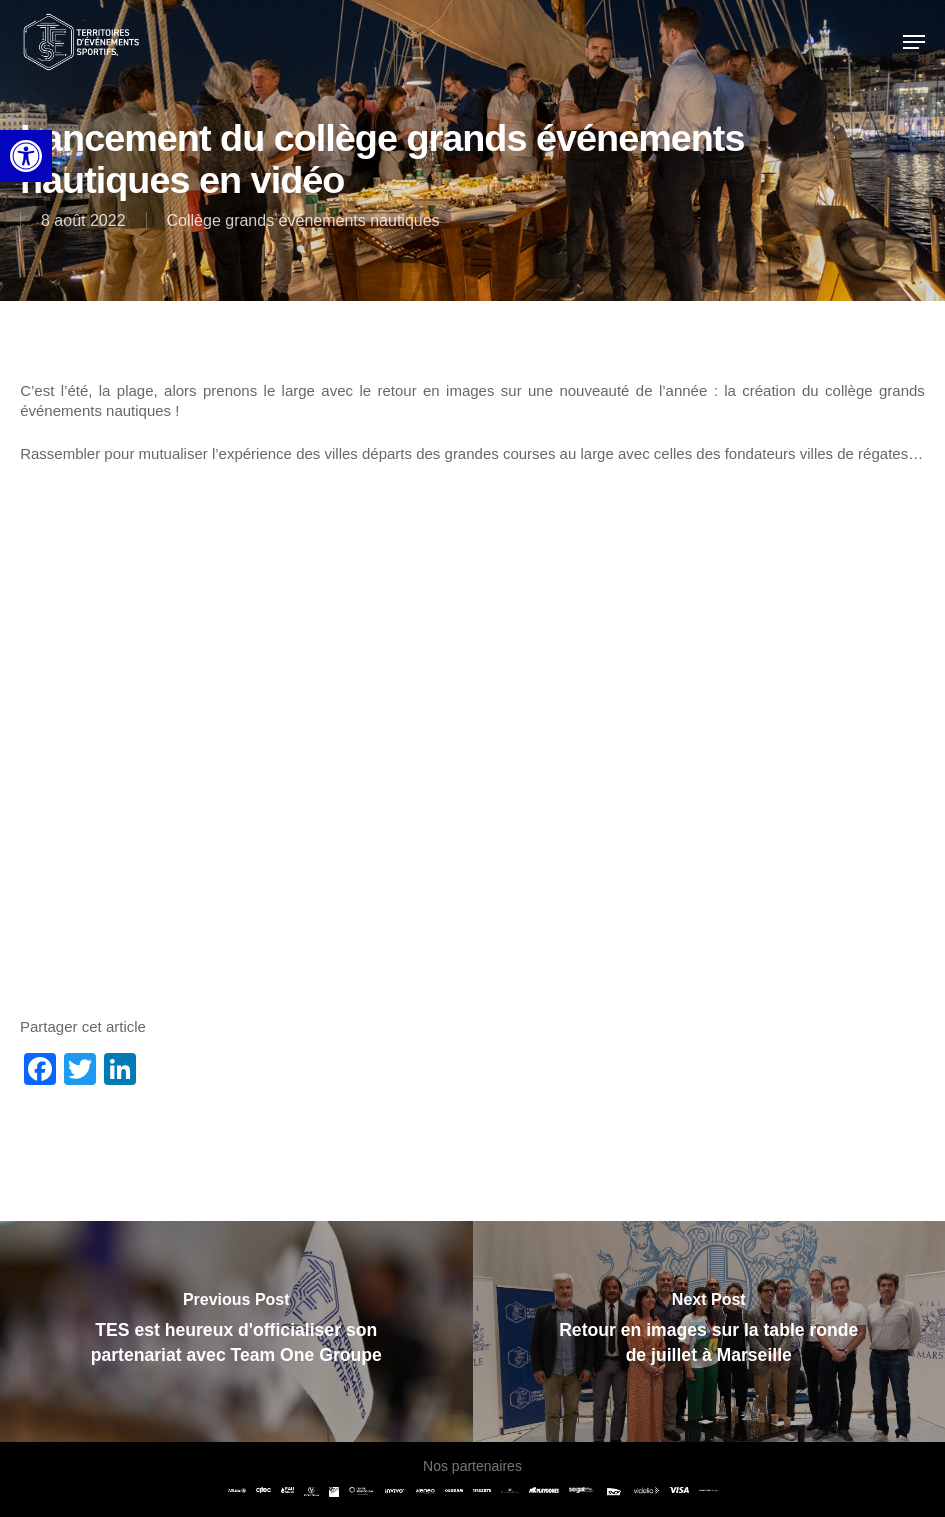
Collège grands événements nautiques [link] (303, 220)
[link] (26, 156)
